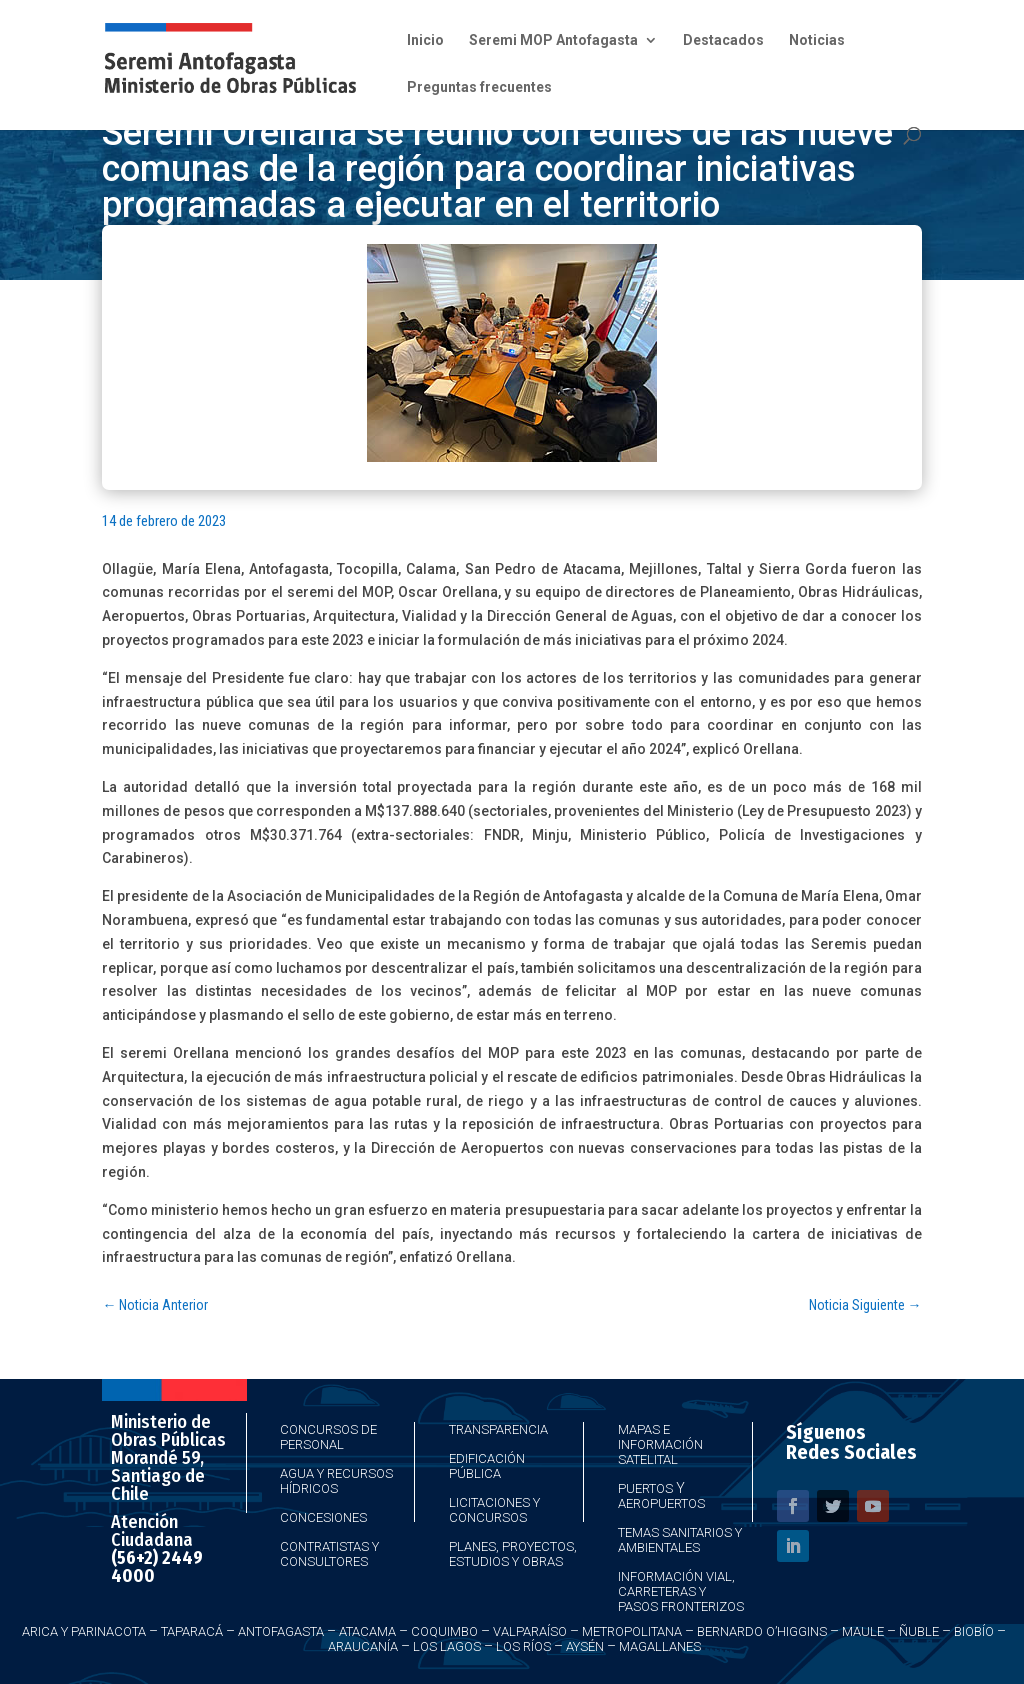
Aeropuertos (661, 1503)
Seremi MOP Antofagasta (553, 40)
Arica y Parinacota (84, 1631)
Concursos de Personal (328, 1437)
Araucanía (363, 1646)
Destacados (723, 40)
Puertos (645, 1488)
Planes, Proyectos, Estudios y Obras (513, 1554)
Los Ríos (523, 1646)
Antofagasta (281, 1631)
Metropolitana (632, 1631)
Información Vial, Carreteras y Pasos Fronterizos (681, 1591)
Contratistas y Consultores (329, 1554)
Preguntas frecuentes (479, 87)
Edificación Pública (487, 1466)
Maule (863, 1631)
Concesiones (323, 1517)
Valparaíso (530, 1631)
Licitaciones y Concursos (494, 1510)
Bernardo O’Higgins (762, 1631)
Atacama (367, 1631)
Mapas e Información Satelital (660, 1444)
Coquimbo (444, 1631)
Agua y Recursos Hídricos (336, 1481)
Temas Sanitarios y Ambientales (680, 1540)
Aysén (585, 1646)
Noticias (817, 40)
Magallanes (660, 1646)
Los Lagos (447, 1646)
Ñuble (919, 1631)
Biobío (974, 1631)
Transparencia (498, 1429)
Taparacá (192, 1631)
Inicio (425, 40)
